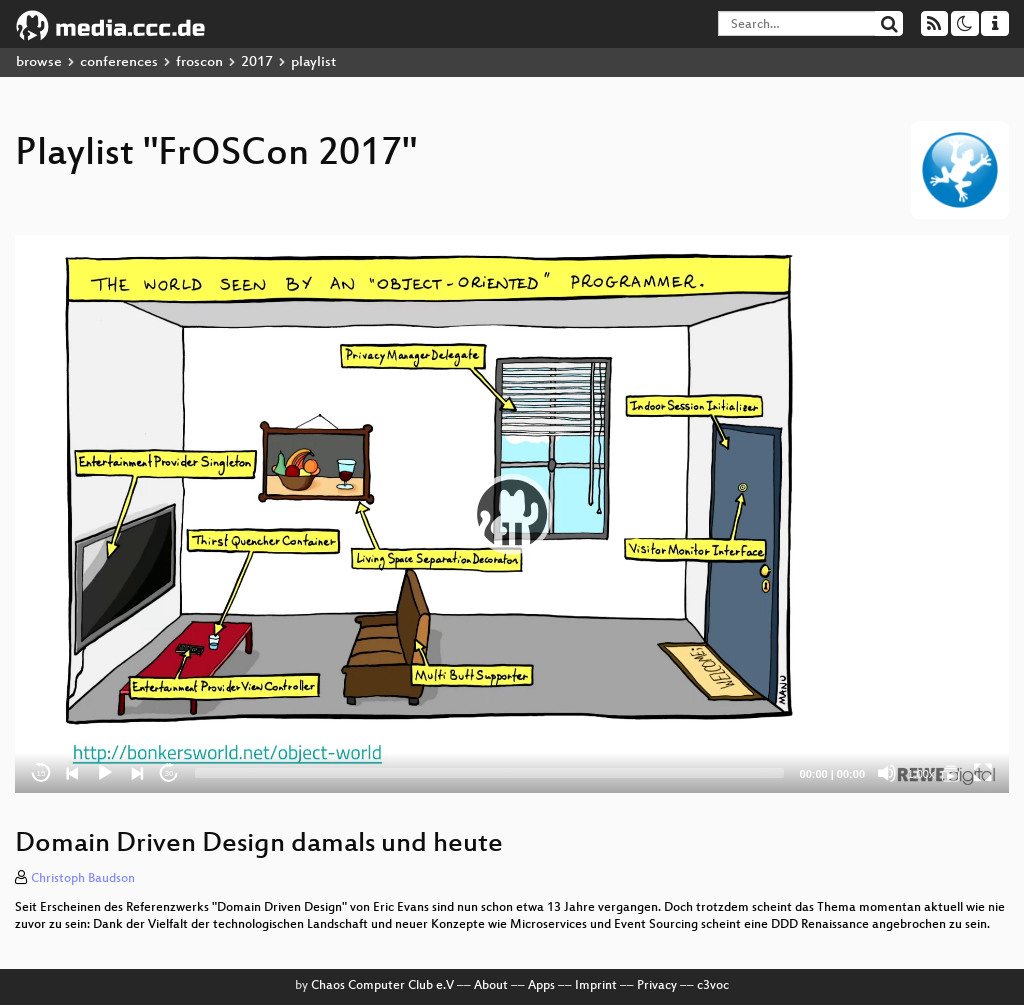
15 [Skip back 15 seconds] (41, 773)
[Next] (137, 773)
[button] (512, 514)
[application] (512, 514)
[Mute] (887, 773)
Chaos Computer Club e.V (382, 986)
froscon (199, 62)
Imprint (596, 986)
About (491, 986)
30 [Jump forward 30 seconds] (169, 773)
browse (39, 62)
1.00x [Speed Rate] (921, 774)
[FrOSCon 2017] (951, 773)
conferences (119, 62)
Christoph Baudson (83, 879)
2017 (257, 62)
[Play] (105, 773)
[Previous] (73, 773)
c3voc (713, 986)
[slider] (489, 773)
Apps (541, 986)
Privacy (657, 986)
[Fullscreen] (983, 773)
